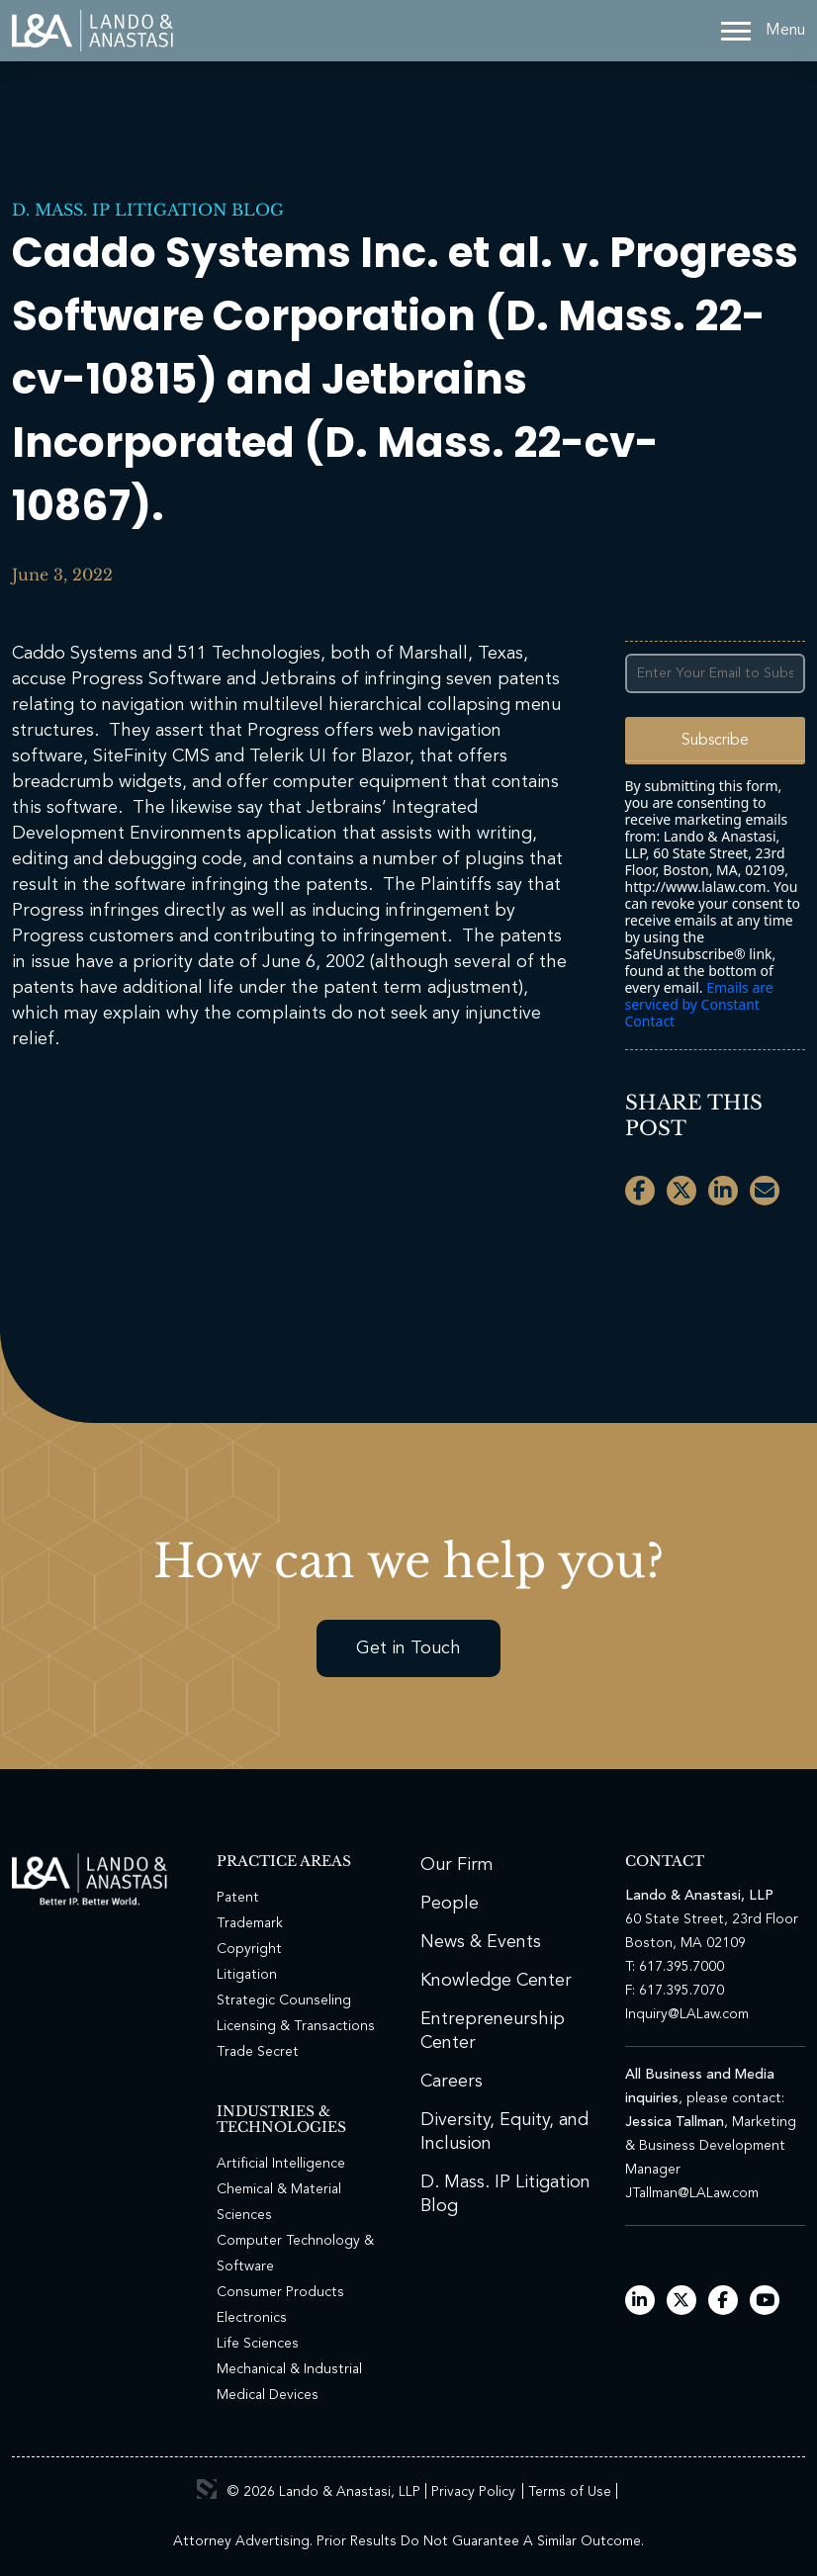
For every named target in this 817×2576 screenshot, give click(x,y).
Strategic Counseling (284, 2000)
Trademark (250, 1923)
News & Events (480, 1942)
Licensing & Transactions (296, 2026)
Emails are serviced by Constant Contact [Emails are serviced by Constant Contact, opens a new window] (699, 1004)
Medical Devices (267, 2395)
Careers (451, 2081)
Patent (238, 1898)
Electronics (252, 2318)
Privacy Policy (473, 2492)
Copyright (249, 1949)
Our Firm (457, 1865)
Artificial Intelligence (281, 2164)
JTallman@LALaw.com (692, 2193)
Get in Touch (408, 1648)
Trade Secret (258, 2052)
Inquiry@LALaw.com (687, 2014)
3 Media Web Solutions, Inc (207, 2489)
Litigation (247, 1975)
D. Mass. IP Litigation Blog (148, 210)
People (449, 1903)
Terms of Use (569, 2492)
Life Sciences (258, 2344)
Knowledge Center (496, 1981)
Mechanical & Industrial (289, 2369)
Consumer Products (280, 2292)
